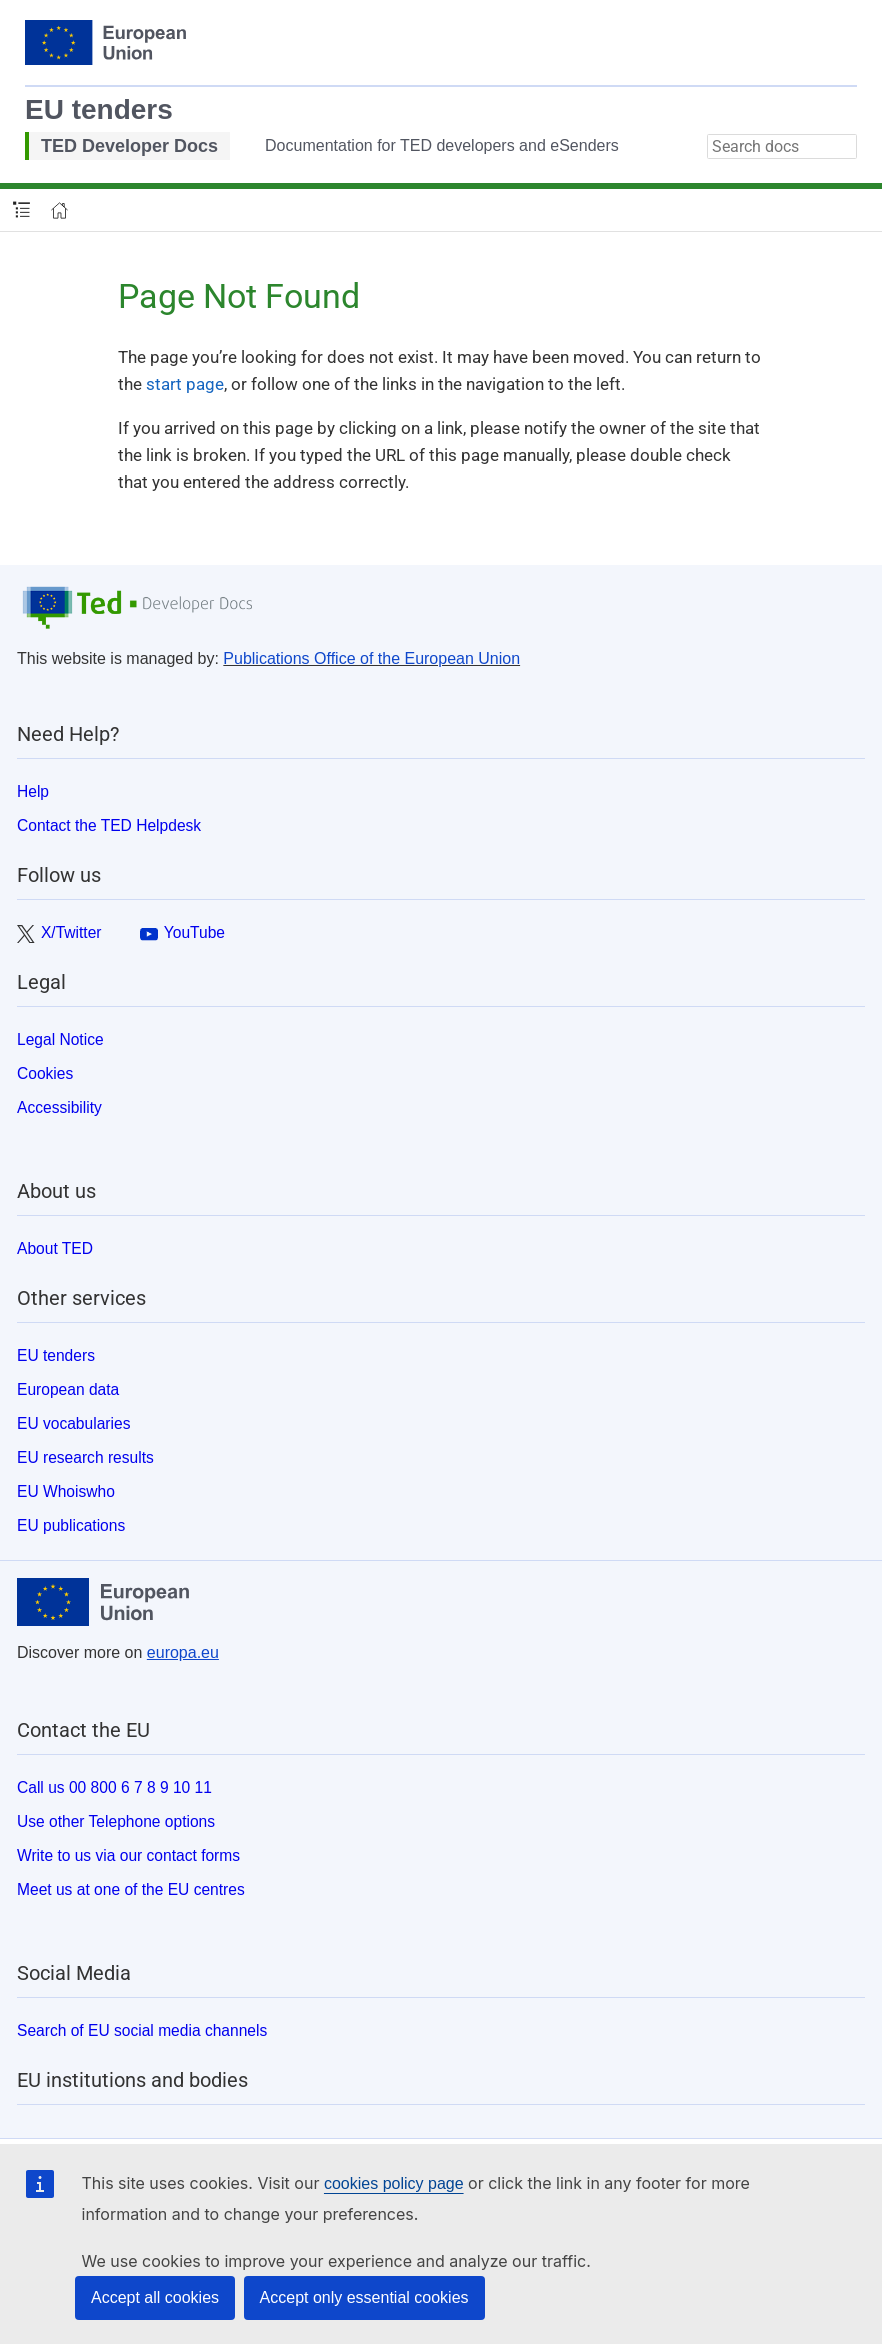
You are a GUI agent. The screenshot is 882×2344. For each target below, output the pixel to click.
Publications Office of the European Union (371, 658)
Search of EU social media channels (142, 2030)
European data (68, 1389)
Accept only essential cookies (364, 2297)
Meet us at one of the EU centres (131, 1889)
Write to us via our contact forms (128, 1855)
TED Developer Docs (129, 146)
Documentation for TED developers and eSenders (442, 145)
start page (185, 384)
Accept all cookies (155, 2297)
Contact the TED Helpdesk (109, 825)
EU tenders (99, 109)
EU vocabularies (73, 1423)
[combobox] (782, 146)
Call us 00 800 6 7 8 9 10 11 (114, 1787)
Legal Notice (60, 1039)
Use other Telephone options (116, 1821)
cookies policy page (394, 2183)
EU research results (85, 1457)
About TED (55, 1248)
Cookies (45, 1073)
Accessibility (59, 1107)
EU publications (71, 1525)
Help (33, 791)
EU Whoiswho (66, 1491)
